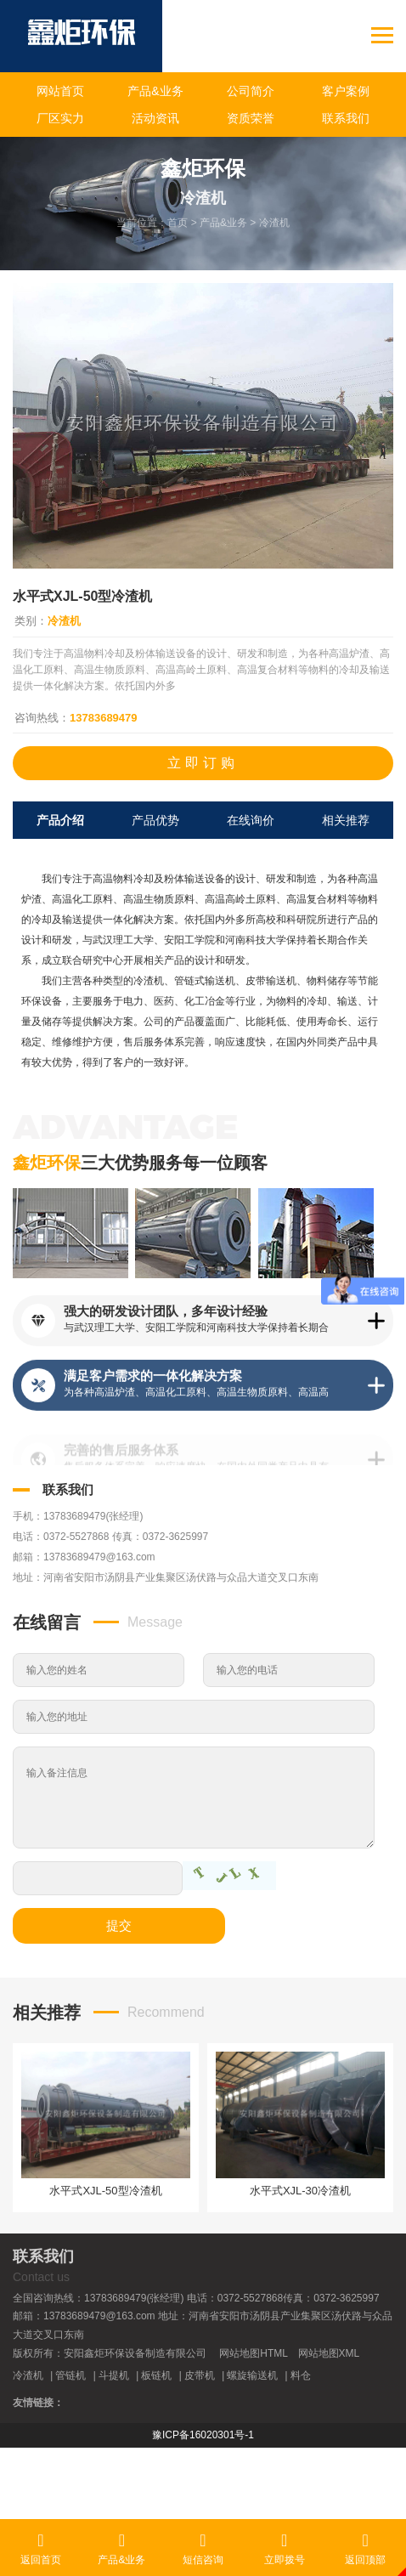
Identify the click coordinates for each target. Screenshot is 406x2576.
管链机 (70, 2375)
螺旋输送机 (252, 2375)
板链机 (156, 2375)
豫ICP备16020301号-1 (203, 2435)
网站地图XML (329, 2353)
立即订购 (203, 763)
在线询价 (250, 820)
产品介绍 (60, 820)
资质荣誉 (250, 118)
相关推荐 (345, 820)
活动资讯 (155, 118)
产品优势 (155, 820)
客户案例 (345, 91)
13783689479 (104, 717)
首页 (177, 223)
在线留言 (47, 1622)
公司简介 (250, 91)
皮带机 (199, 2375)
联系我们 (345, 118)
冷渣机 (274, 223)
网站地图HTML (253, 2353)
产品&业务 (155, 91)
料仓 (300, 2375)
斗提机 (114, 2375)
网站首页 (60, 91)
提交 (119, 1925)
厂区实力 (60, 118)
